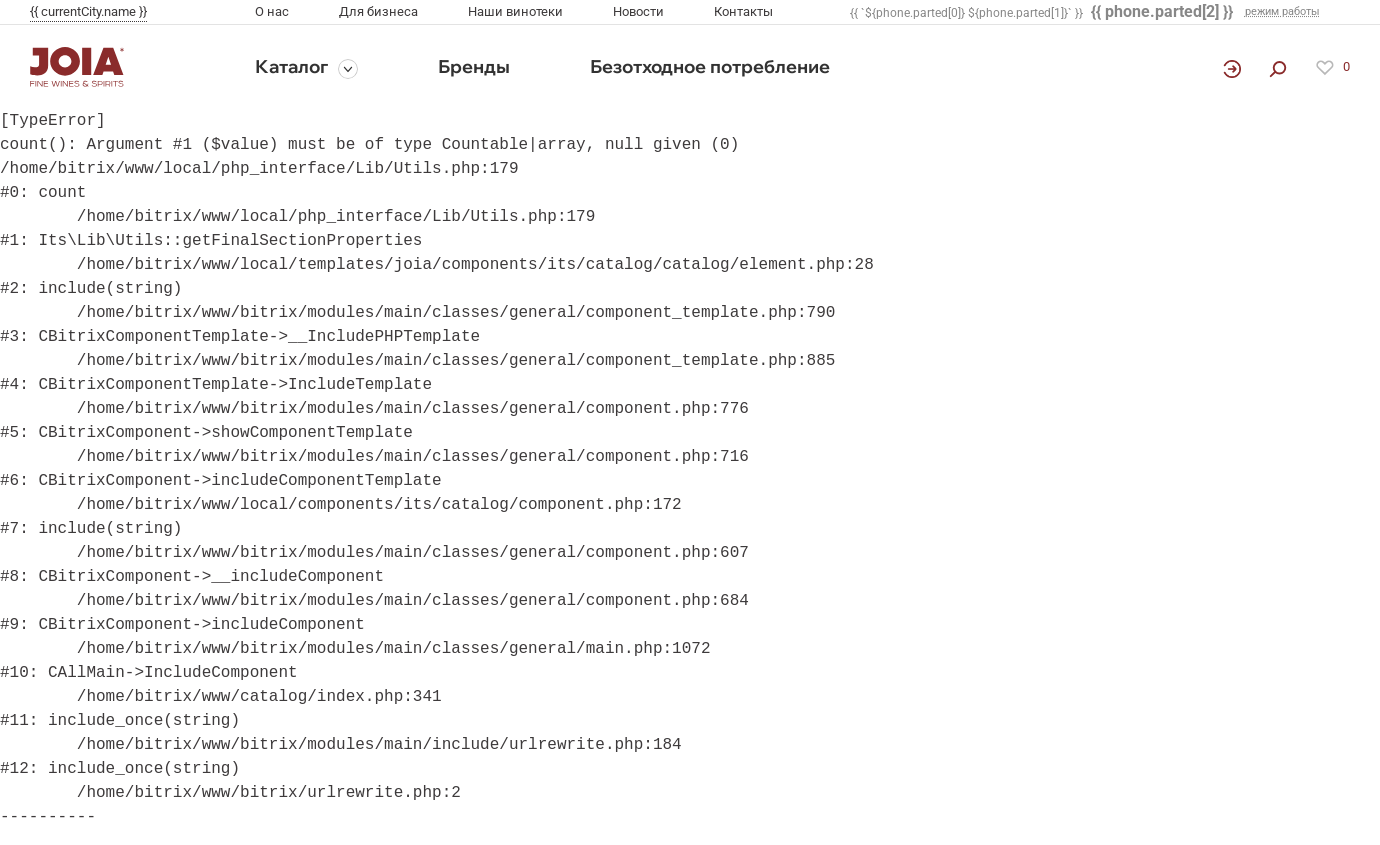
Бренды (474, 66)
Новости (638, 11)
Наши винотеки (515, 11)
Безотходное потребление (710, 66)
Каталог (291, 66)
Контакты (743, 11)
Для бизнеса (378, 11)
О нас (272, 11)
